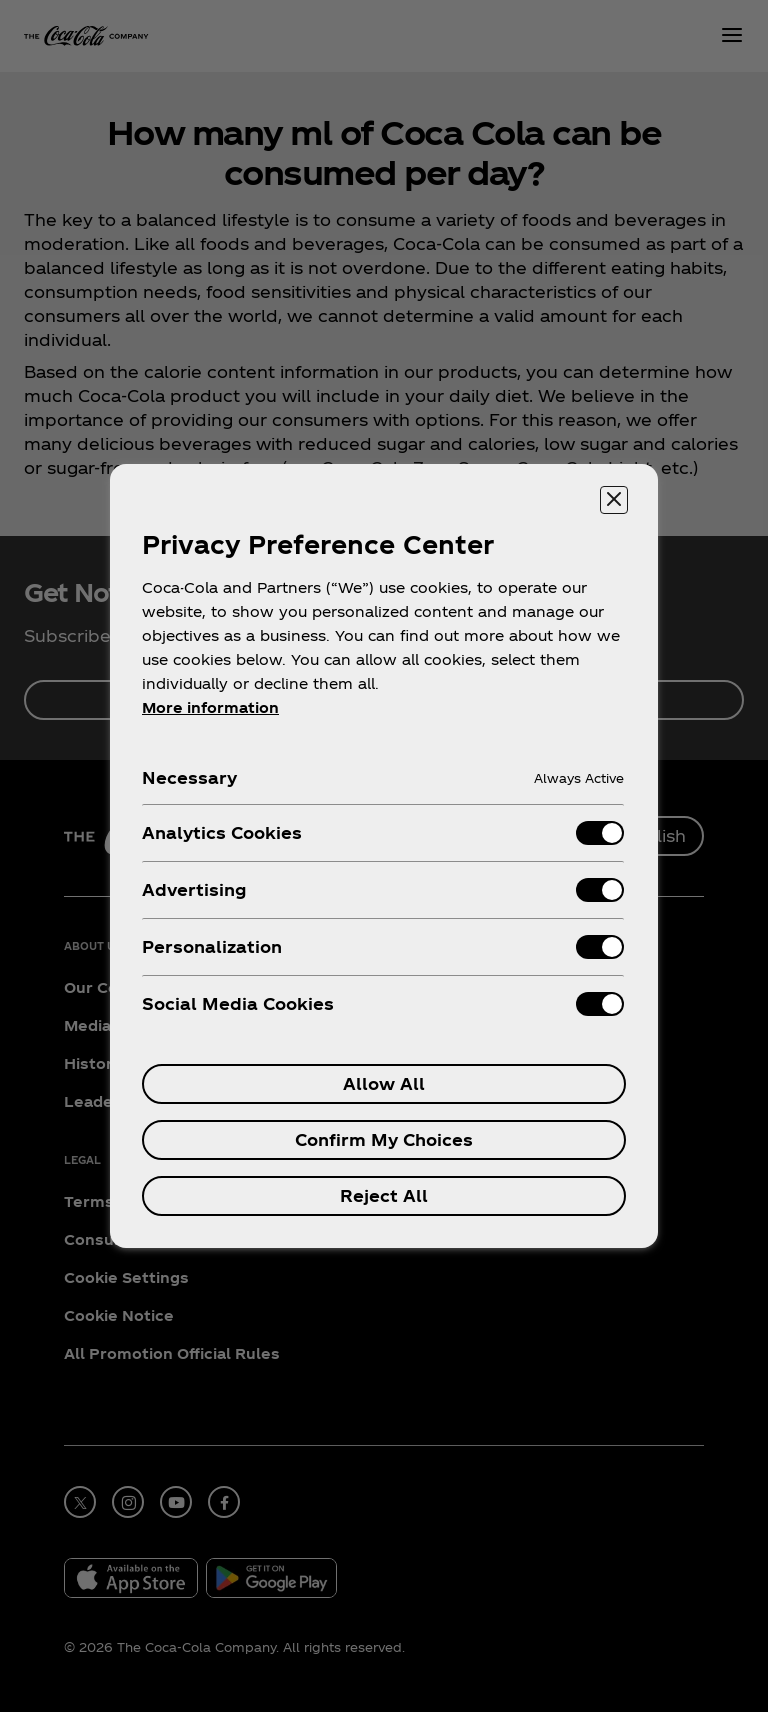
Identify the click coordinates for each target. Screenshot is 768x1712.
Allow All (384, 1083)
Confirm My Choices (384, 1139)
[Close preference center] (614, 500)
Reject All (384, 1195)
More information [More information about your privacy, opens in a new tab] (210, 707)
